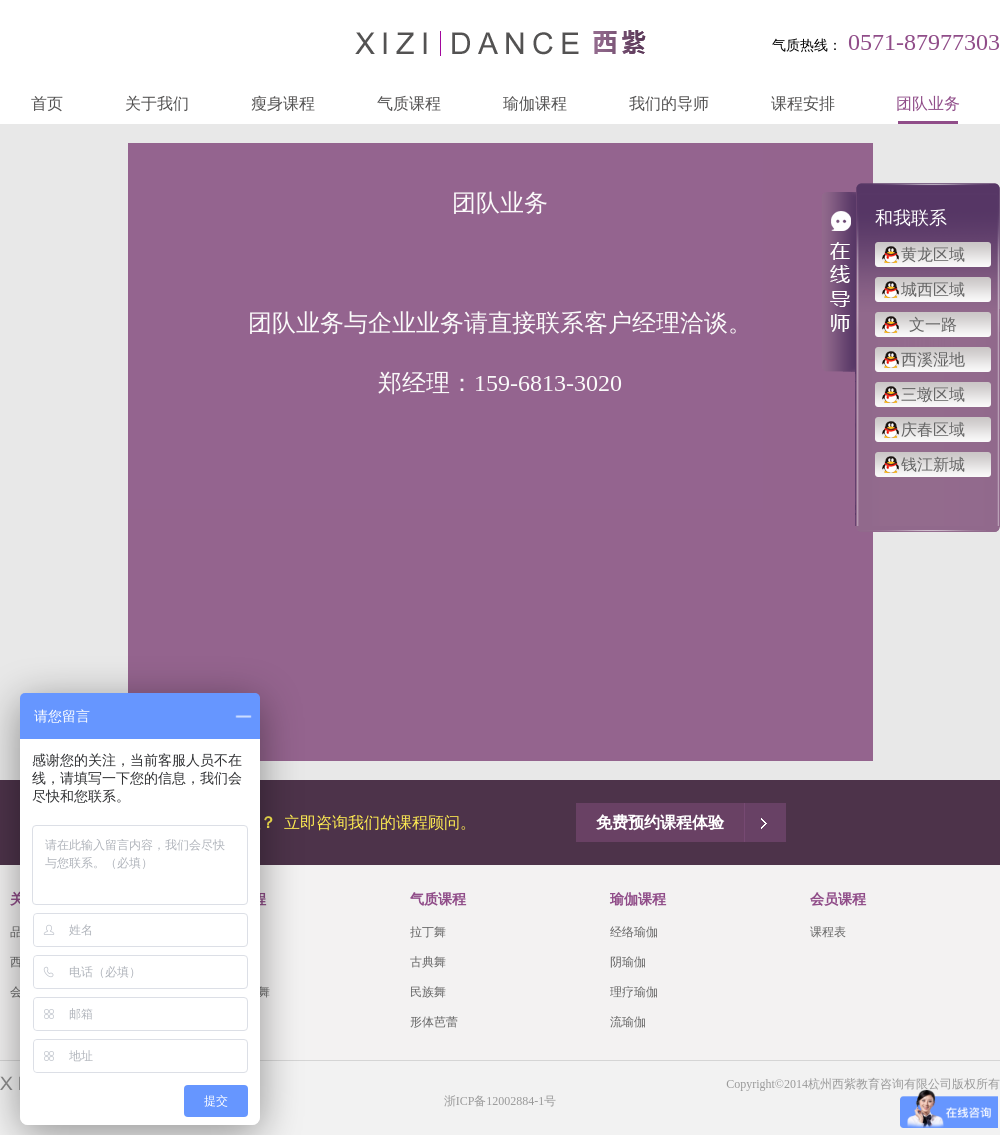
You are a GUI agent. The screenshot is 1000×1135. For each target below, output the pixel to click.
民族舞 (428, 992)
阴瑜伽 (628, 962)
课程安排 (803, 103)
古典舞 (428, 962)
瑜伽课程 (535, 103)
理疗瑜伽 (634, 992)
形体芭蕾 (434, 1022)
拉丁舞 (428, 932)
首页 (47, 103)
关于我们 (157, 103)
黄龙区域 (933, 254)
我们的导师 (669, 103)
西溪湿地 (933, 359)
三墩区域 (933, 394)
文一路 (933, 324)
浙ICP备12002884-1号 (500, 1101)
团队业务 (928, 103)
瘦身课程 (283, 103)
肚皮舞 (228, 962)
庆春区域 (933, 429)
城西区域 (933, 289)
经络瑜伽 (634, 932)
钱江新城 (933, 464)
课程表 (828, 932)
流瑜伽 (628, 1022)
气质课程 (409, 103)
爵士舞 (228, 932)
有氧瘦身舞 (240, 992)
